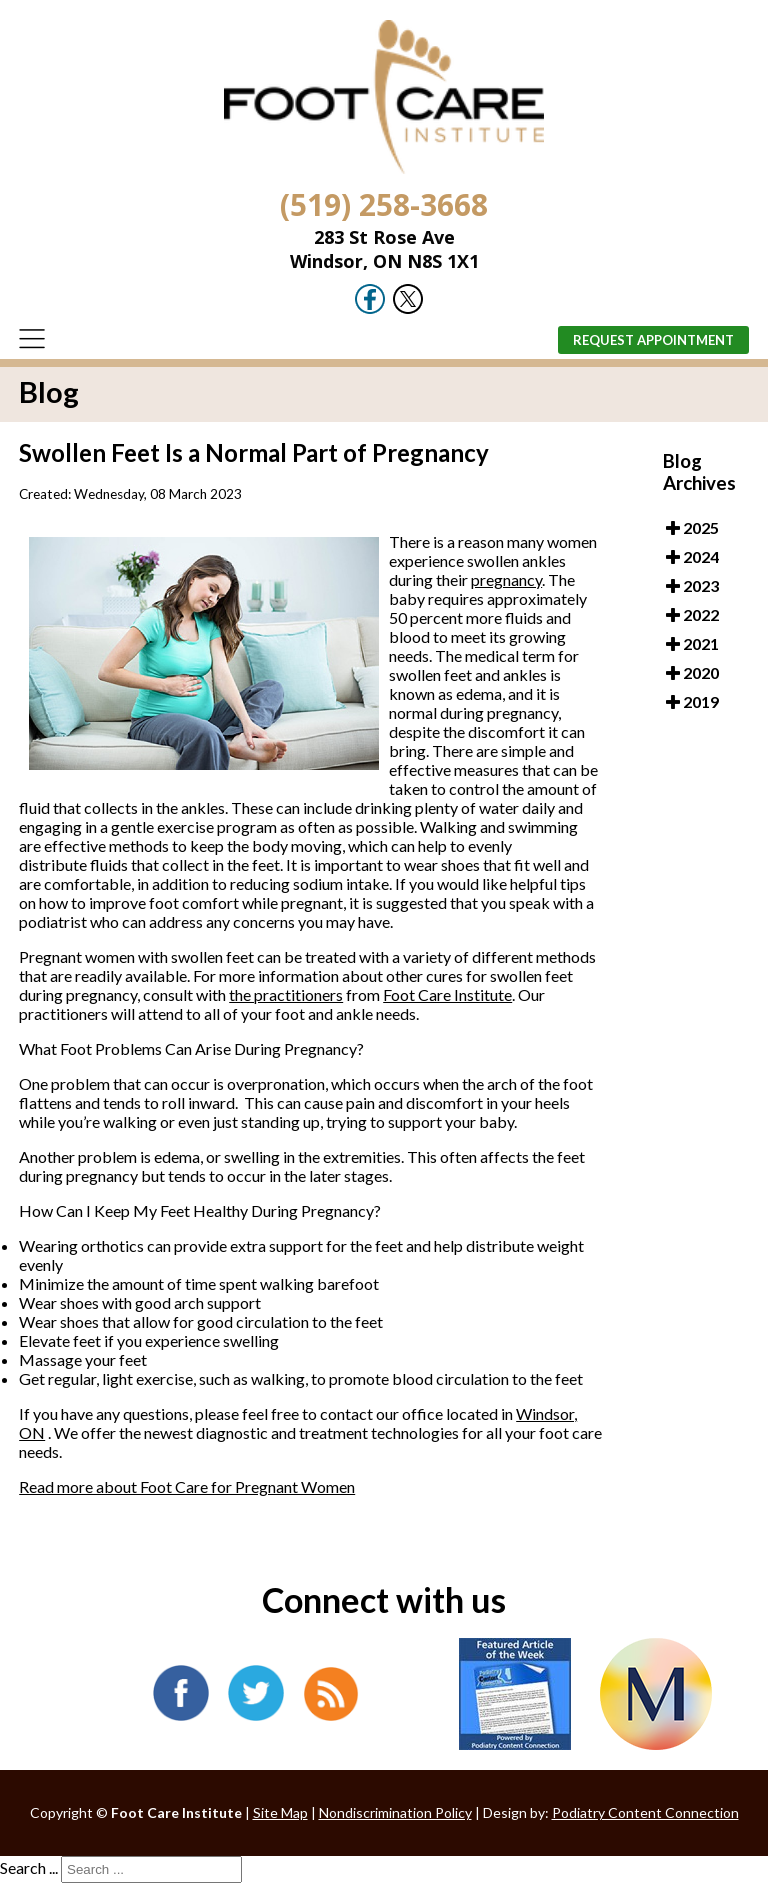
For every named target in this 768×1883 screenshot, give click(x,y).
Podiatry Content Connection (645, 1812)
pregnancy (506, 579)
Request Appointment (653, 340)
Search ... (29, 1867)
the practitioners (286, 994)
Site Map (280, 1812)
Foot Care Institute (447, 994)
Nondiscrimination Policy (395, 1812)
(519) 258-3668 (384, 204)
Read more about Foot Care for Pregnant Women (187, 1486)
